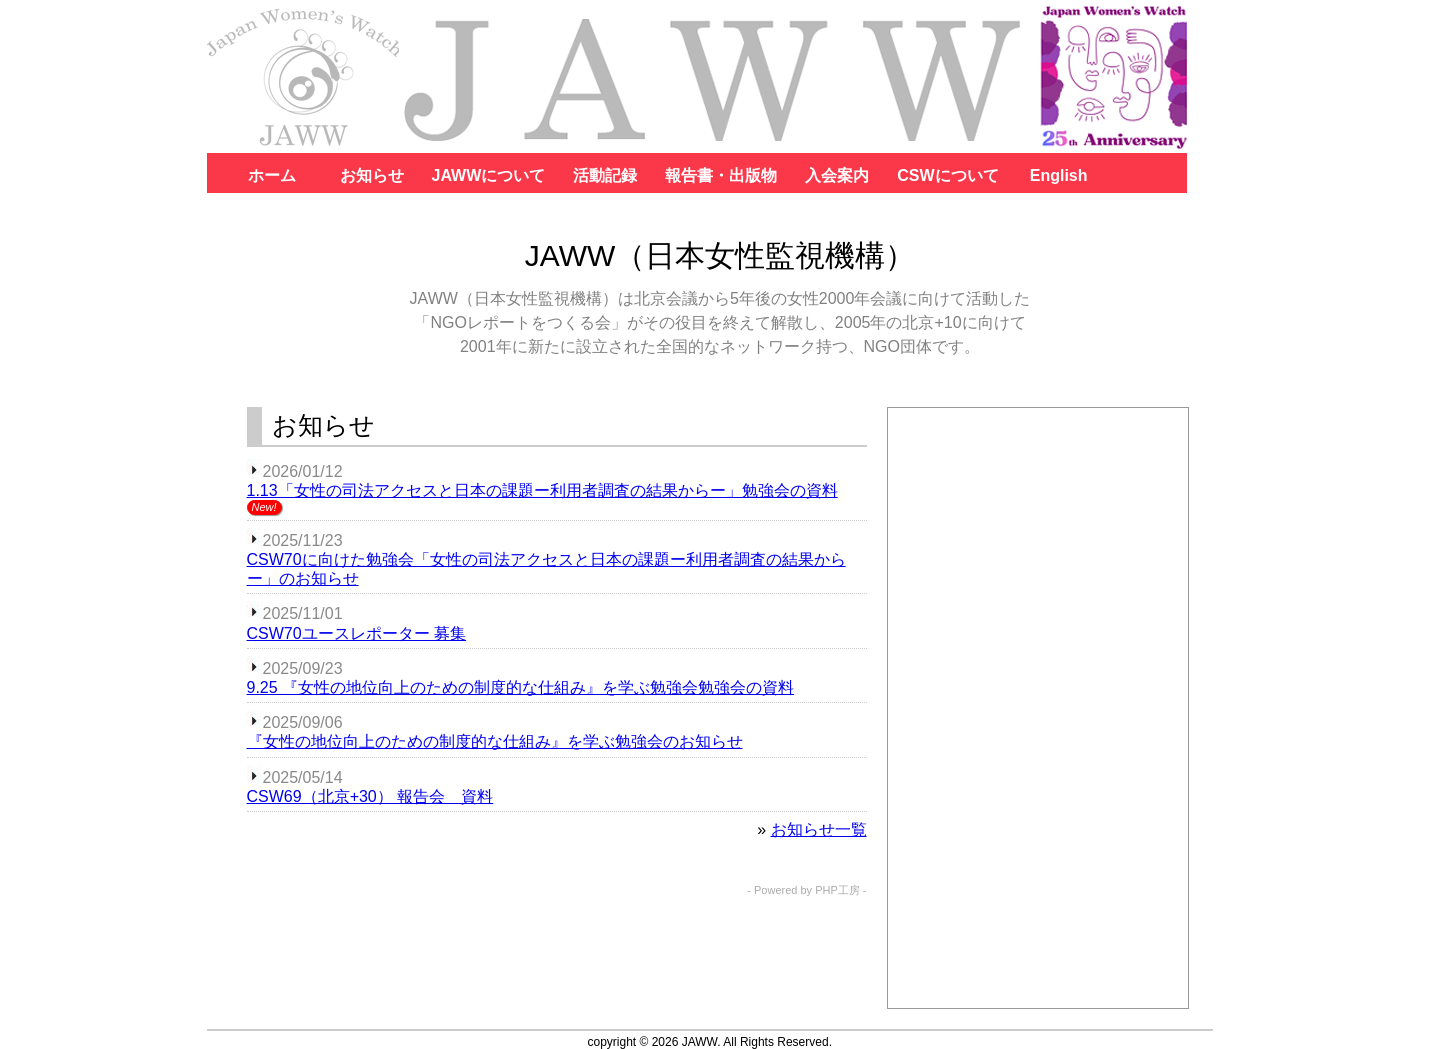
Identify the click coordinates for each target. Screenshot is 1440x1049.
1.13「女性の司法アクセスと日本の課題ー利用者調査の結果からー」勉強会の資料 (542, 490)
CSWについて (947, 175)
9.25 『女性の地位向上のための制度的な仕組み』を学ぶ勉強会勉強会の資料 (521, 687)
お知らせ (372, 175)
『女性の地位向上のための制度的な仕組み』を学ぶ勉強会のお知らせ (495, 741)
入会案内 (837, 175)
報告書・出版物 (721, 175)
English (1059, 175)
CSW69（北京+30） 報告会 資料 (370, 796)
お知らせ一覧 (819, 829)
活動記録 (605, 175)
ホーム (272, 175)
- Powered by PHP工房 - (806, 890)
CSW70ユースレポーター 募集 (357, 633)
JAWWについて (489, 175)
